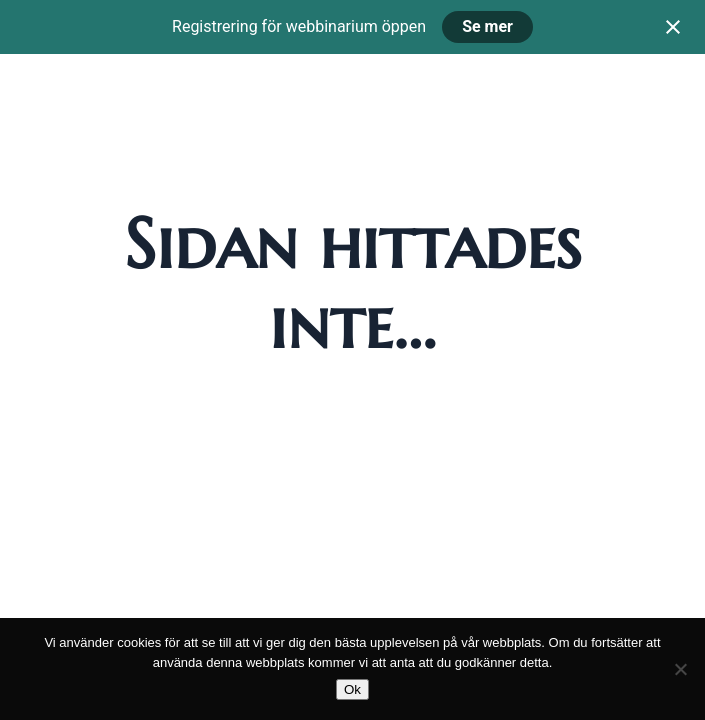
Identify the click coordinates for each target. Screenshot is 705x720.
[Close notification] (673, 27)
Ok (352, 689)
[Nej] (680, 669)
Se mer (487, 26)
